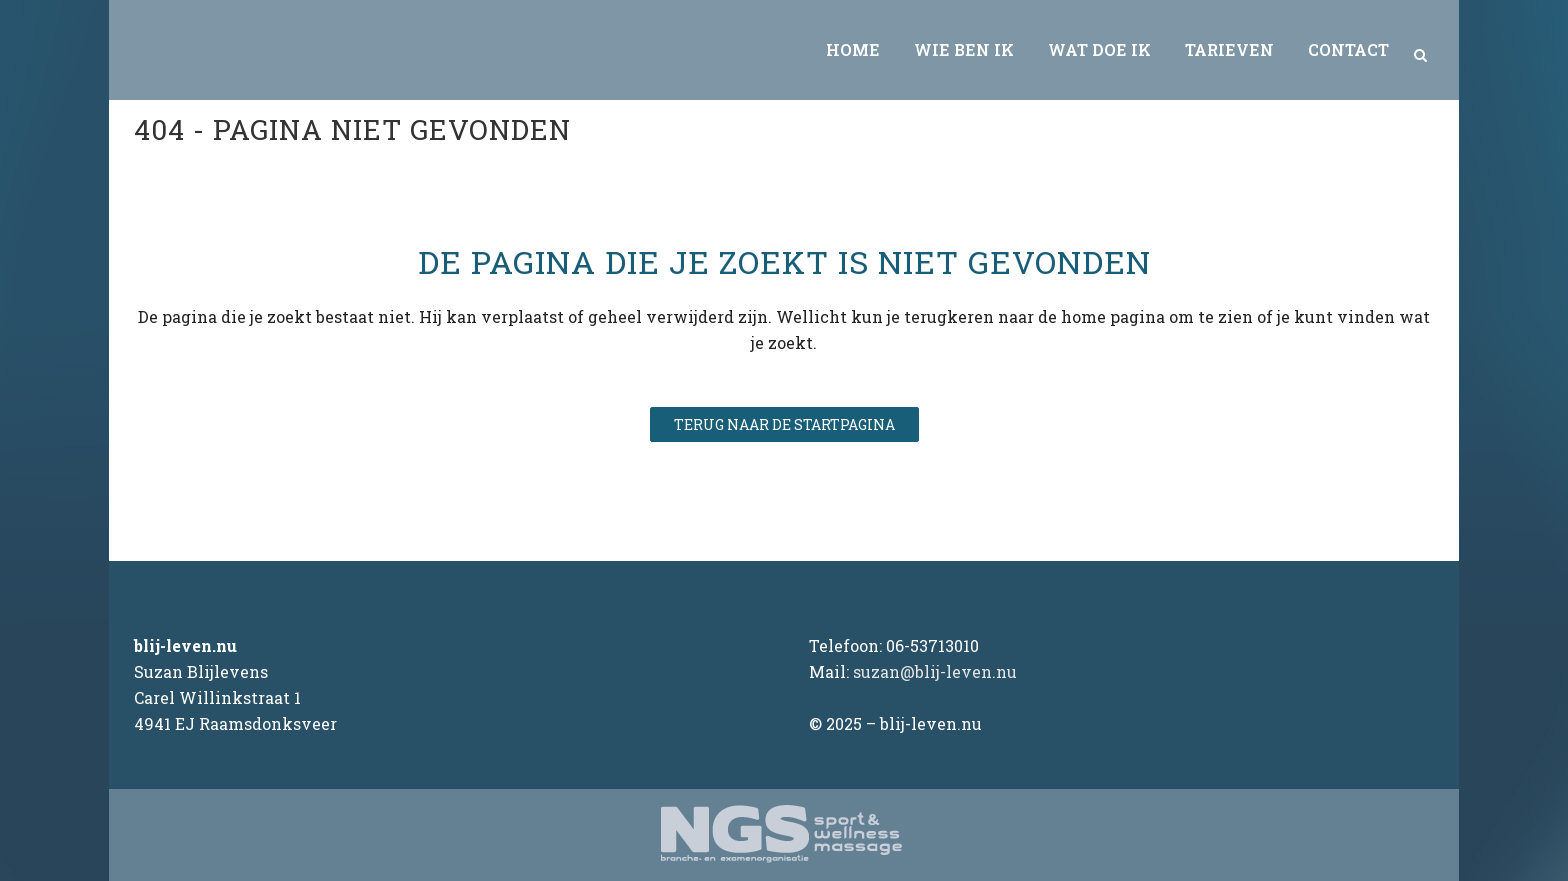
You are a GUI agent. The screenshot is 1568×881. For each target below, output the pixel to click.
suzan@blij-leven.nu (935, 671)
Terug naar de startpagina (784, 424)
